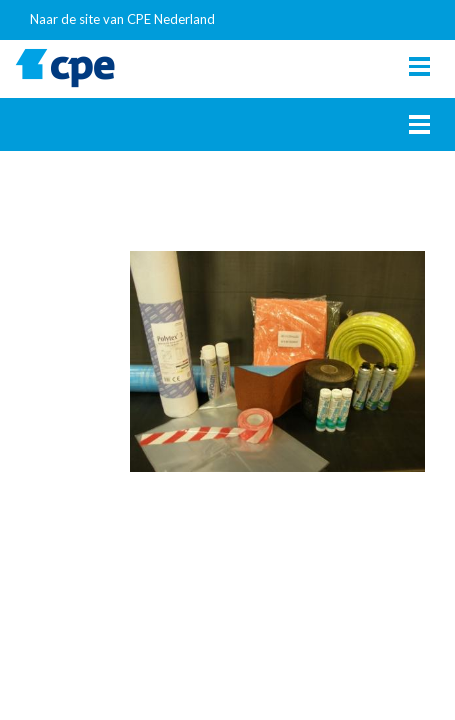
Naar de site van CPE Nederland (122, 19)
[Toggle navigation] (419, 66)
